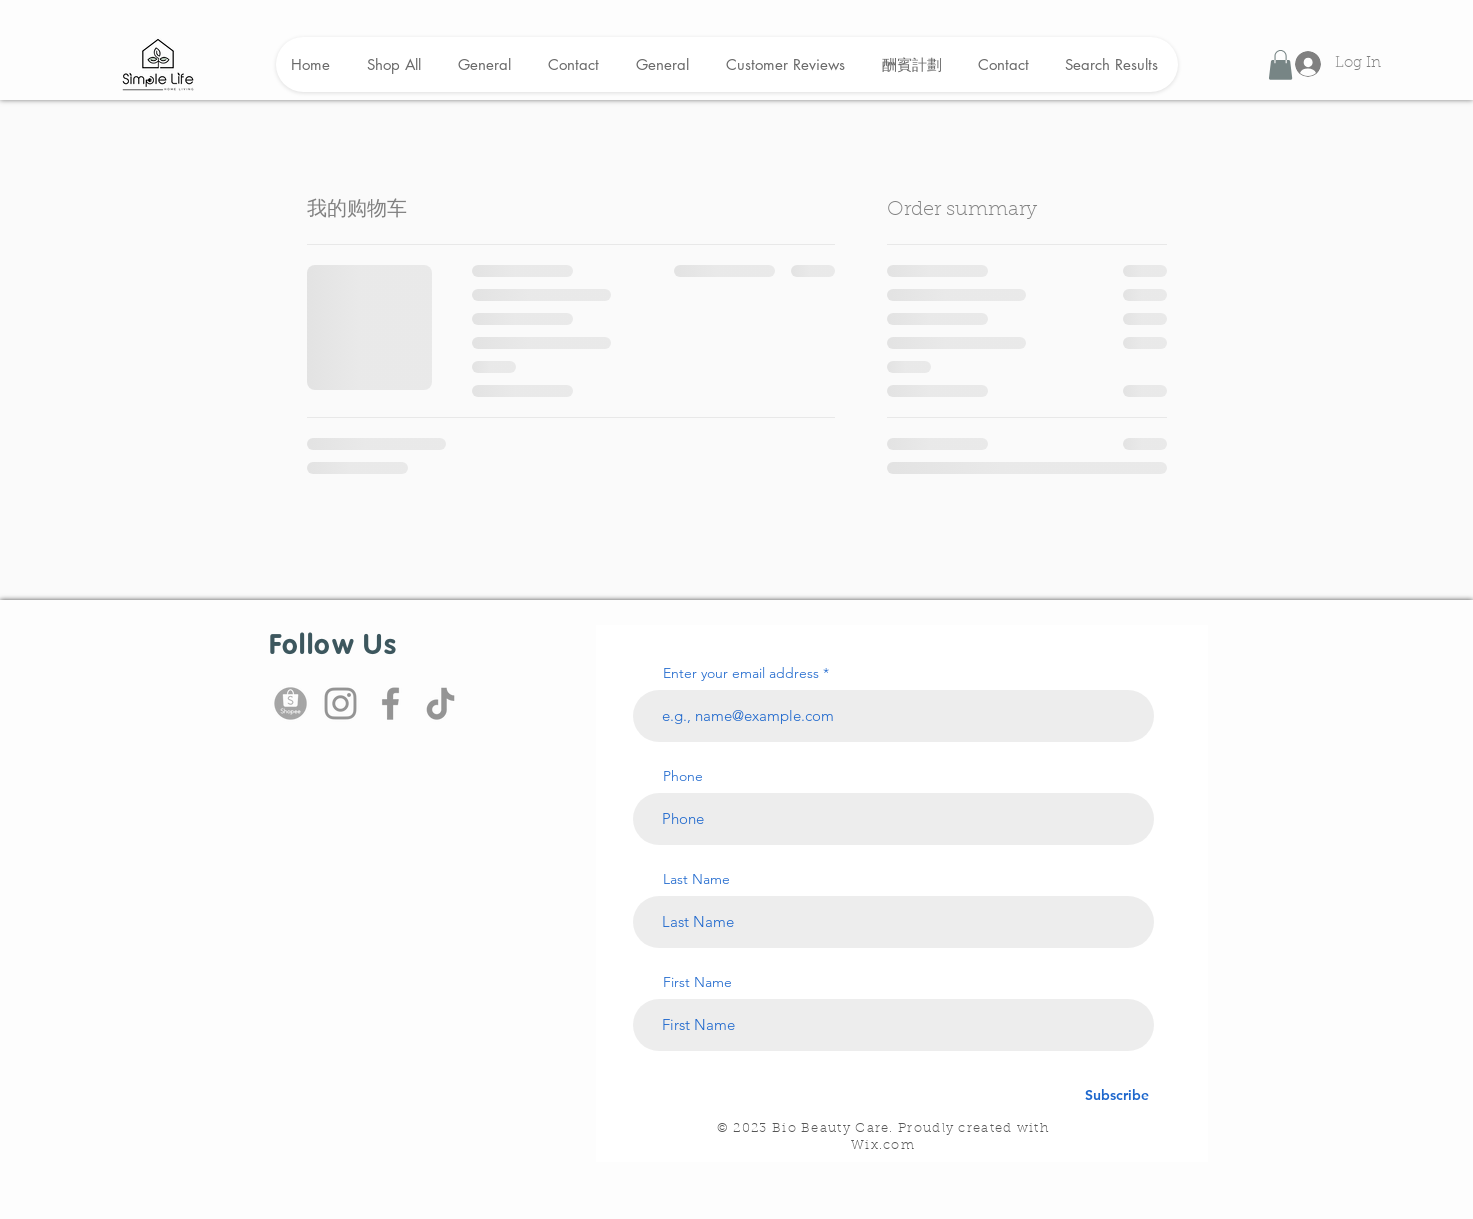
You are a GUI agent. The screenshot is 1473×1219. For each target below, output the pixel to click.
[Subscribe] (1117, 1095)
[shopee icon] (290, 703)
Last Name (696, 879)
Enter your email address (741, 673)
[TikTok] (440, 703)
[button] (1280, 65)
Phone (683, 776)
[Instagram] (340, 703)
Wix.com (883, 1145)
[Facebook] (390, 703)
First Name (697, 982)
